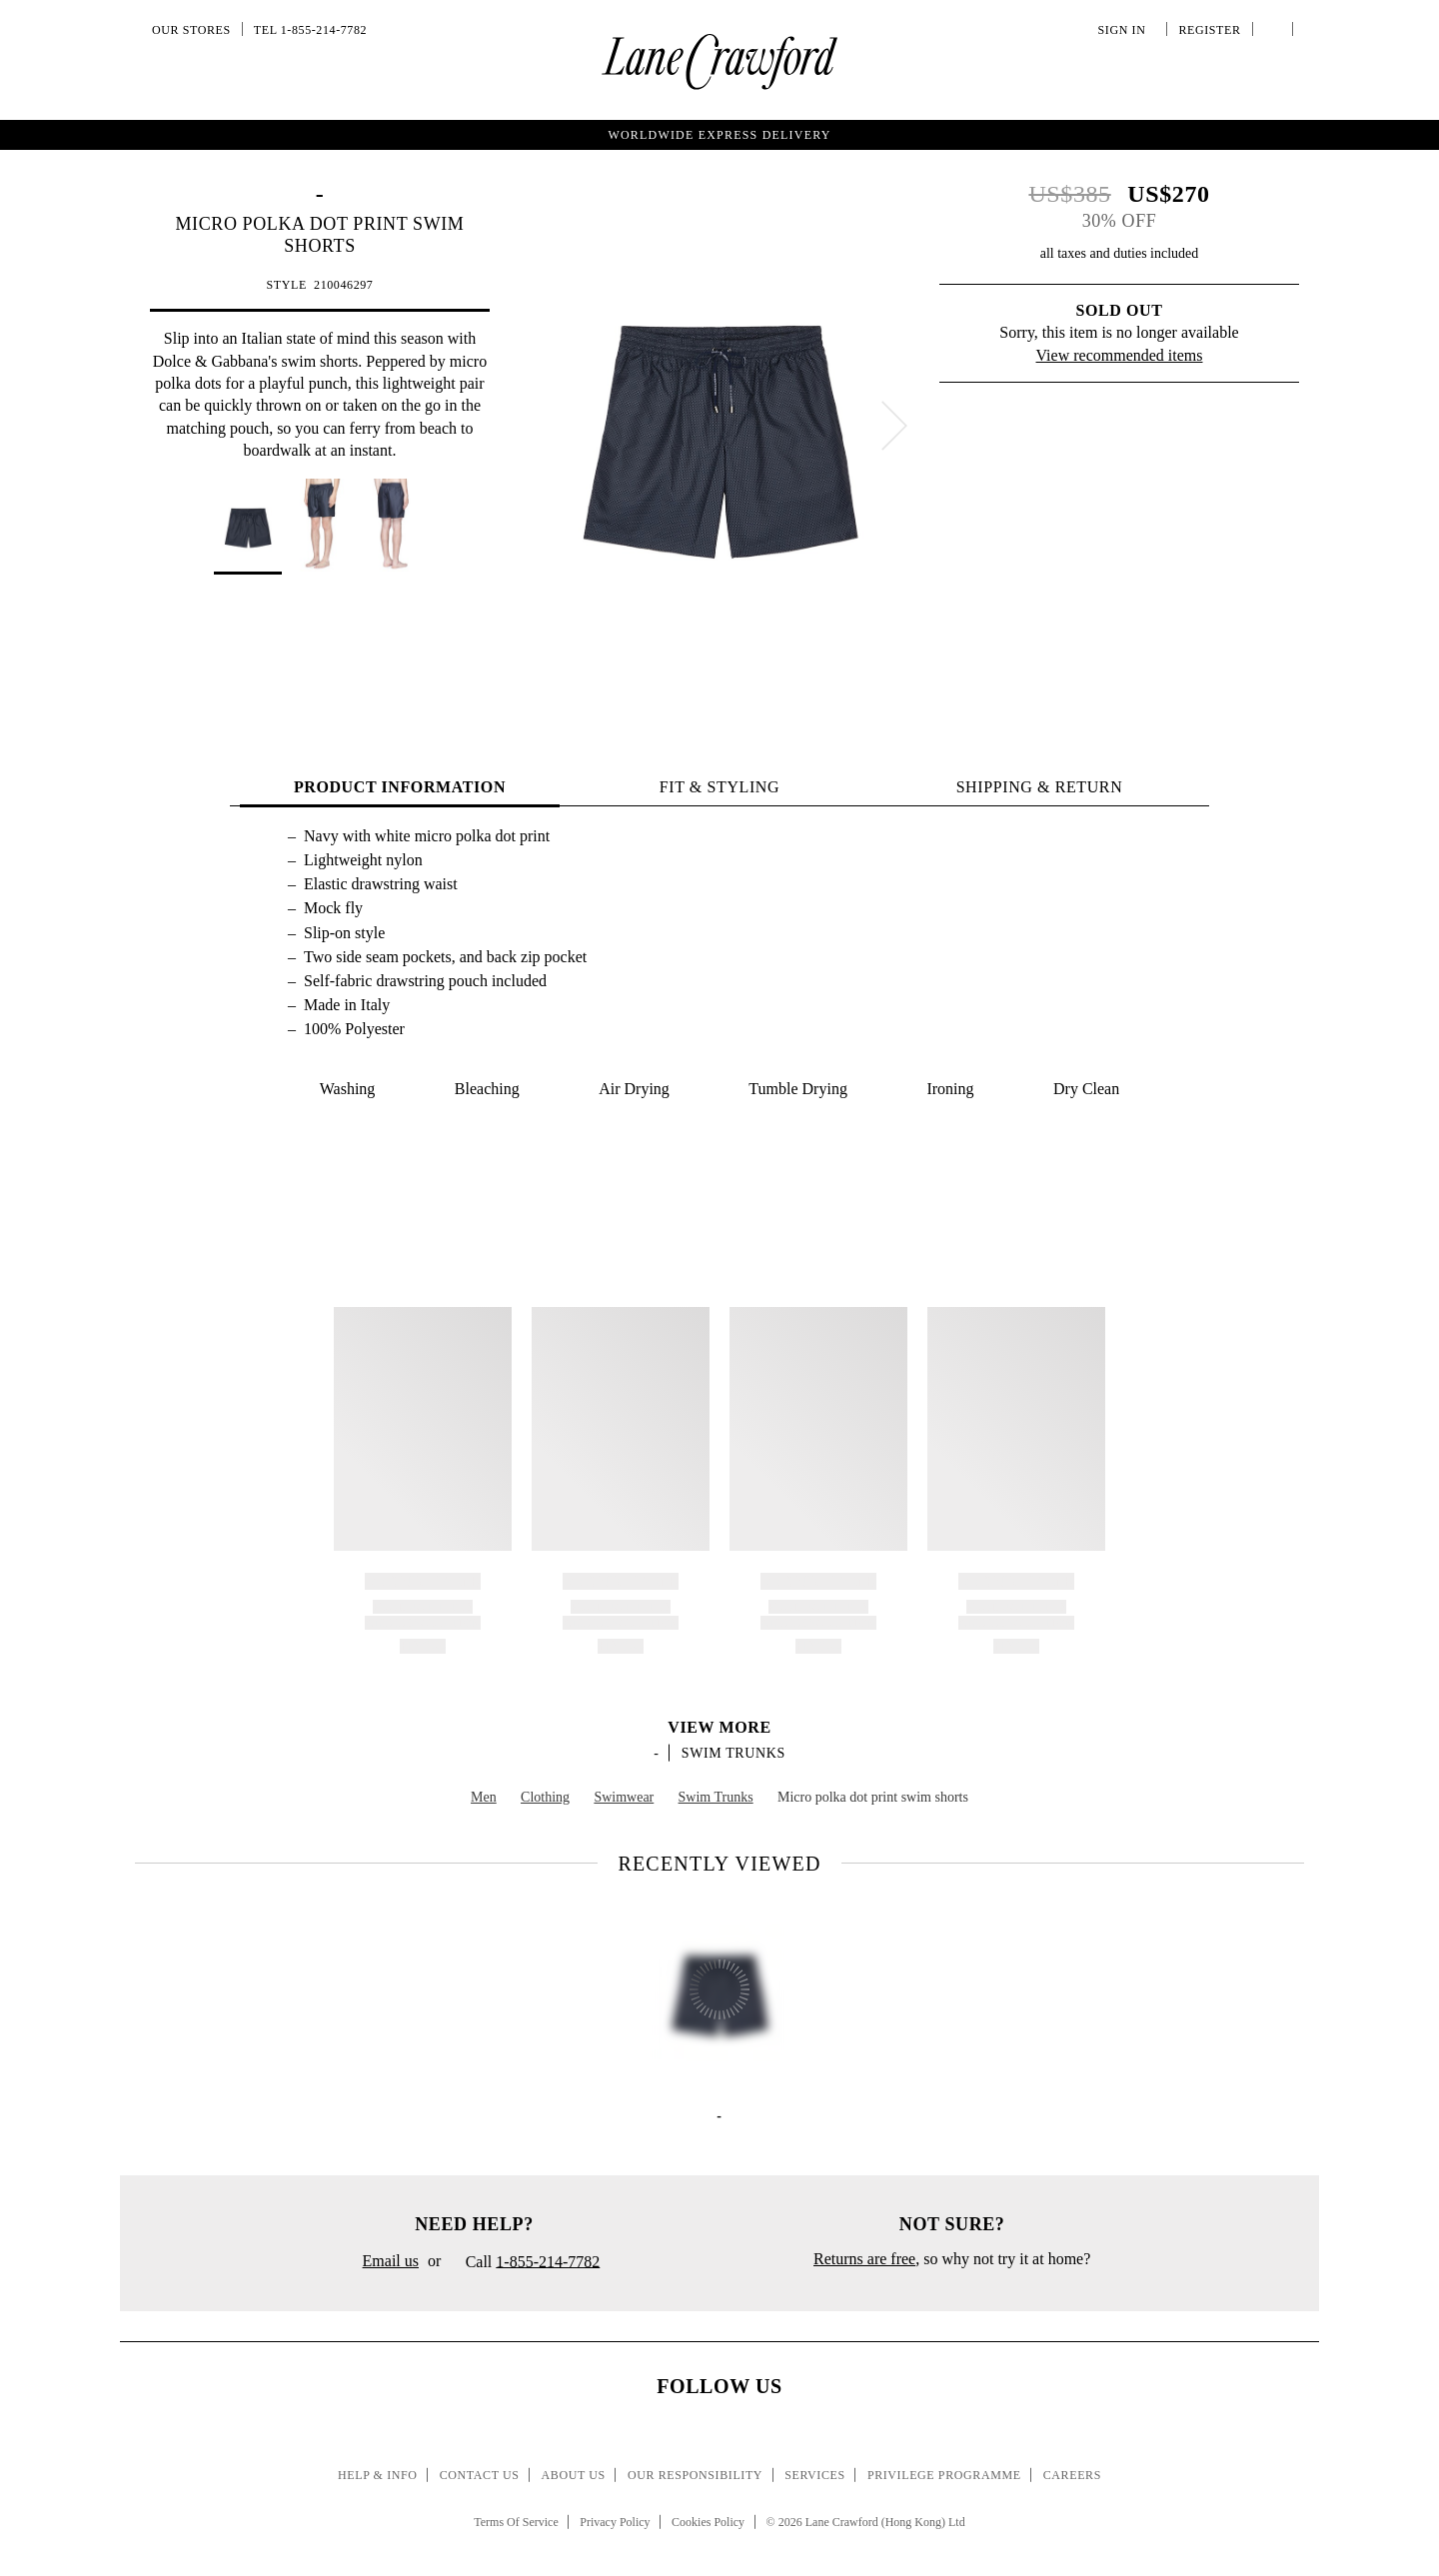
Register (1207, 30)
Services (814, 2475)
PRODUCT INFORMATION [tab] (400, 786)
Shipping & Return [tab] (1039, 786)
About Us (574, 2475)
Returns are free (864, 2258)
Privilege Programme (944, 2475)
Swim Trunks (733, 1753)
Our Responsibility (695, 2475)
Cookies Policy (708, 2522)
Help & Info (378, 2475)
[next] (894, 426)
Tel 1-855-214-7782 (310, 30)
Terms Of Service (516, 2522)
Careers (1072, 2475)
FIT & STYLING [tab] (719, 786)
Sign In (1125, 30)
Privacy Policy (615, 2522)
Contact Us (480, 2475)
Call (525, 2263)
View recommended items (1119, 355)
